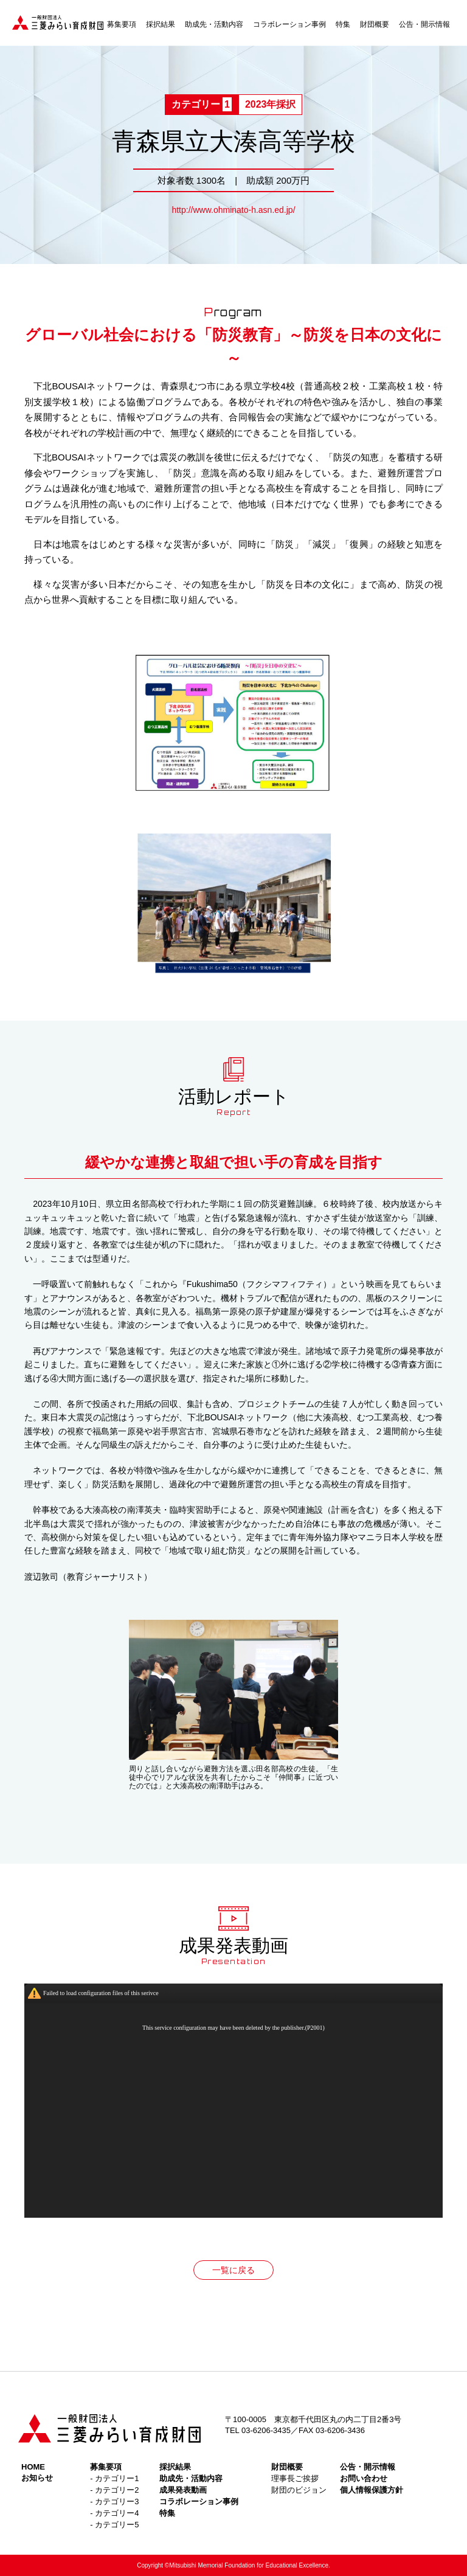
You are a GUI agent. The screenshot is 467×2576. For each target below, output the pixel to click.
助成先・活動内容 (214, 24)
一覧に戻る (233, 2270)
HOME (33, 2466)
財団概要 (374, 24)
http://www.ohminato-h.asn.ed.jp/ (233, 210)
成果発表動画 (183, 2489)
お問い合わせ (363, 2478)
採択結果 (160, 24)
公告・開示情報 (424, 24)
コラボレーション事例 (289, 24)
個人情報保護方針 (371, 2489)
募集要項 (121, 24)
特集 (343, 24)
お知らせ (37, 2477)
